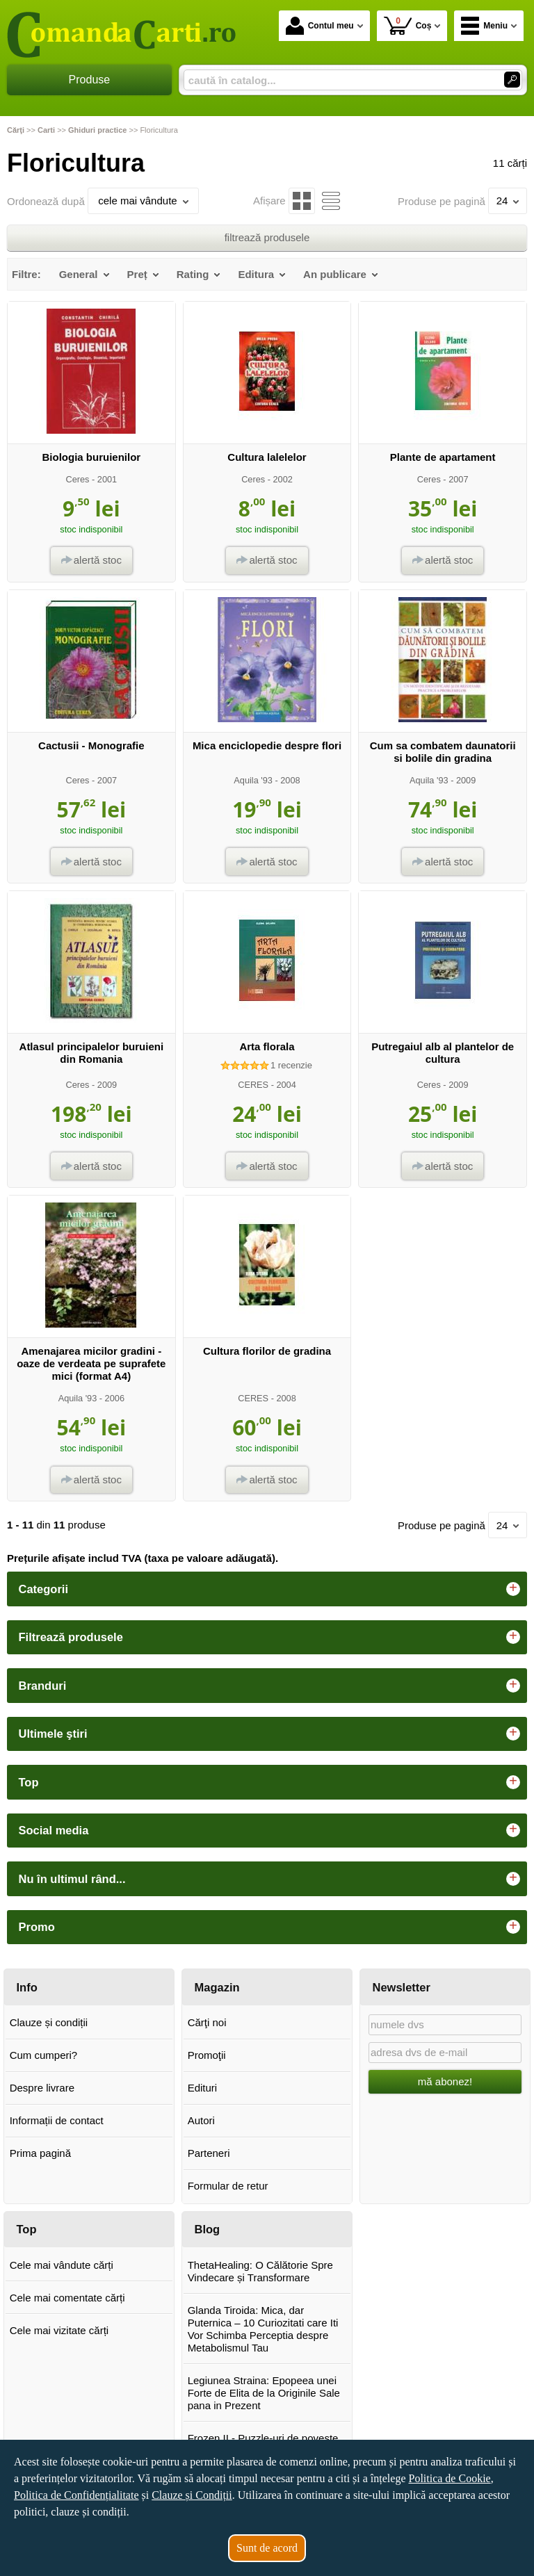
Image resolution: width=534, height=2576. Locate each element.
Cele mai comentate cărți (67, 2298)
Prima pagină (40, 2153)
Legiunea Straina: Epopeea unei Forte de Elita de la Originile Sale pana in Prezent (264, 2392)
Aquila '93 (253, 780)
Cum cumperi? (44, 2055)
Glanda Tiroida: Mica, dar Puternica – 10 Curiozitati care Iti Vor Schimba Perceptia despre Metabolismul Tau (263, 2329)
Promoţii (207, 2055)
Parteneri (209, 2153)
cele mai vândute (143, 200)
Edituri (203, 2088)
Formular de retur (228, 2186)
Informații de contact (57, 2120)
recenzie (291, 1065)
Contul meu (320, 26)
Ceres (77, 479)
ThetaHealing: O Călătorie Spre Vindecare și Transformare (260, 2271)
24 (507, 200)
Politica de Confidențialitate (76, 2495)
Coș (408, 25)
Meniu (484, 26)
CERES (253, 1084)
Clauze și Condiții (192, 2495)
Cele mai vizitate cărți (59, 2330)
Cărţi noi (207, 2022)
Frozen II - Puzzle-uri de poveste (263, 2438)
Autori (201, 2120)
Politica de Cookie (449, 2478)
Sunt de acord (267, 2548)
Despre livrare (42, 2088)
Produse (90, 79)
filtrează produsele (267, 237)
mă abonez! (445, 2081)
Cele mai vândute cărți (61, 2265)
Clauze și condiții (49, 2022)
